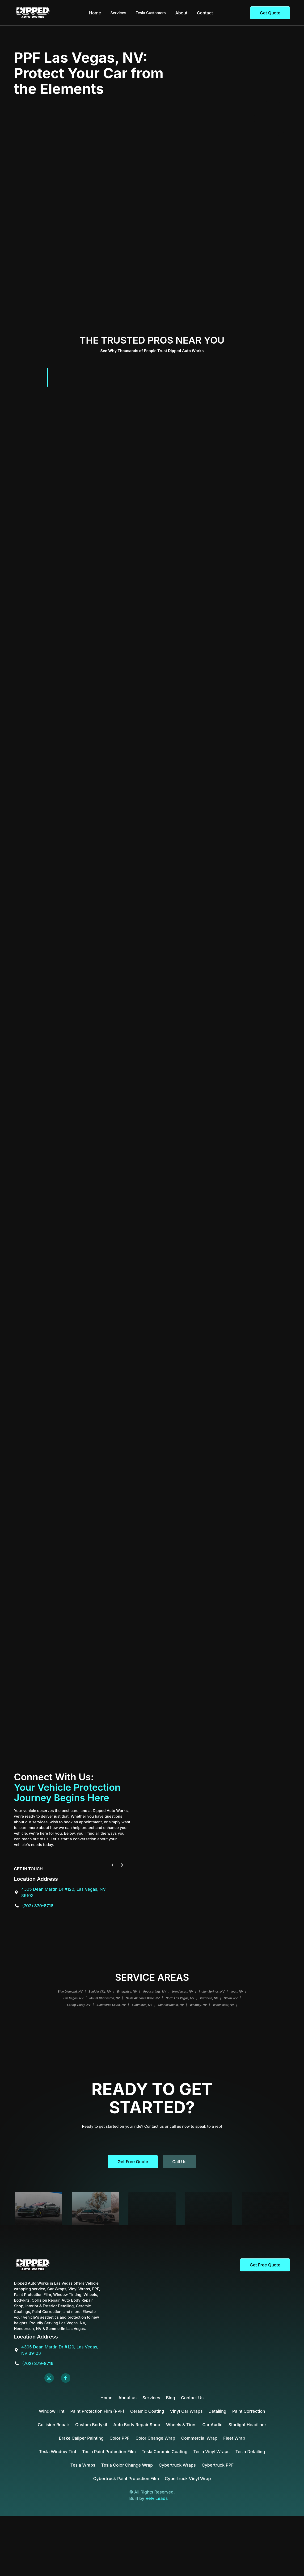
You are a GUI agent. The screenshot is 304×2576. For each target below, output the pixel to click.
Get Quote (270, 12)
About (181, 12)
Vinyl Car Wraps (186, 2446)
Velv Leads (156, 2533)
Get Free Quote (133, 2196)
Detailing (217, 2446)
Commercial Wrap (199, 2473)
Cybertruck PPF (218, 2500)
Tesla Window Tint (57, 2486)
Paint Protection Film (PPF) (97, 2446)
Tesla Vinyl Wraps (211, 2486)
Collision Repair (53, 2459)
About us (127, 2432)
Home (95, 12)
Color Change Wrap (155, 2473)
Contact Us (192, 2432)
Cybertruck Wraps (177, 2500)
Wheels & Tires (181, 2459)
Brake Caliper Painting (81, 2473)
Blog (170, 2432)
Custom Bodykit (91, 2459)
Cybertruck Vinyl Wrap (188, 2513)
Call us (179, 2196)
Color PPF (120, 2473)
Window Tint (51, 2446)
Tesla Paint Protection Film (109, 2486)
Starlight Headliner (247, 2459)
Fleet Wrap (234, 2473)
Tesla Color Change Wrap (127, 2500)
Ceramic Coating (147, 2446)
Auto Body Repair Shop (136, 2459)
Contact (205, 12)
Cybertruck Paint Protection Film (126, 2513)
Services (151, 2432)
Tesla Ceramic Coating (164, 2486)
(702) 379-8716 (37, 1940)
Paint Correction (248, 2446)
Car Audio (212, 2459)
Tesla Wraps (82, 2500)
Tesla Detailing (250, 2486)
